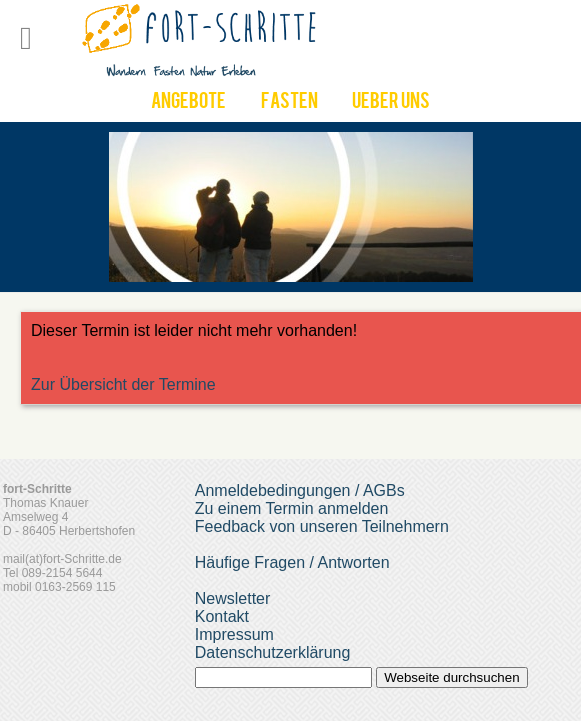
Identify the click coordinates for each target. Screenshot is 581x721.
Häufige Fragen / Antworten (292, 562)
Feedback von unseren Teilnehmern (322, 526)
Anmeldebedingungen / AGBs (300, 490)
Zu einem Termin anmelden (292, 508)
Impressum (234, 634)
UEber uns (391, 103)
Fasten (289, 103)
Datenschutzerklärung (273, 652)
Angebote (188, 103)
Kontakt (222, 616)
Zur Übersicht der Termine (123, 384)
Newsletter (233, 598)
